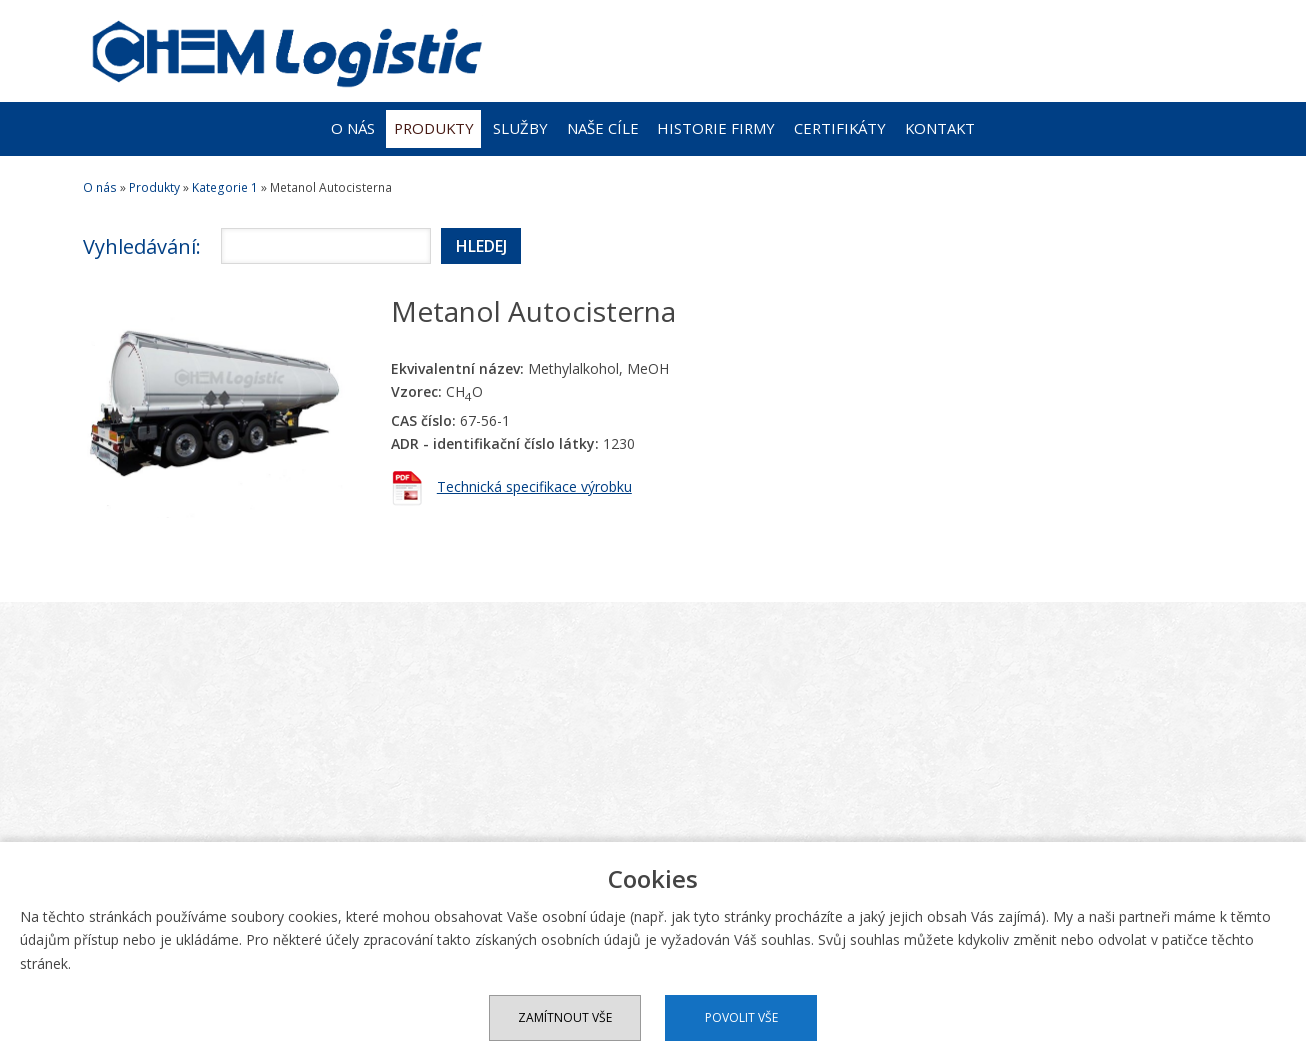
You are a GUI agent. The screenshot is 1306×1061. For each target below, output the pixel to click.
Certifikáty (840, 128)
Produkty (434, 128)
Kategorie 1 (225, 187)
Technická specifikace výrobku (534, 486)
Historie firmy (716, 128)
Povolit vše (741, 1017)
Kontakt (940, 128)
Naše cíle (603, 128)
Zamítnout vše (565, 1017)
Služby (520, 128)
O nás (353, 128)
